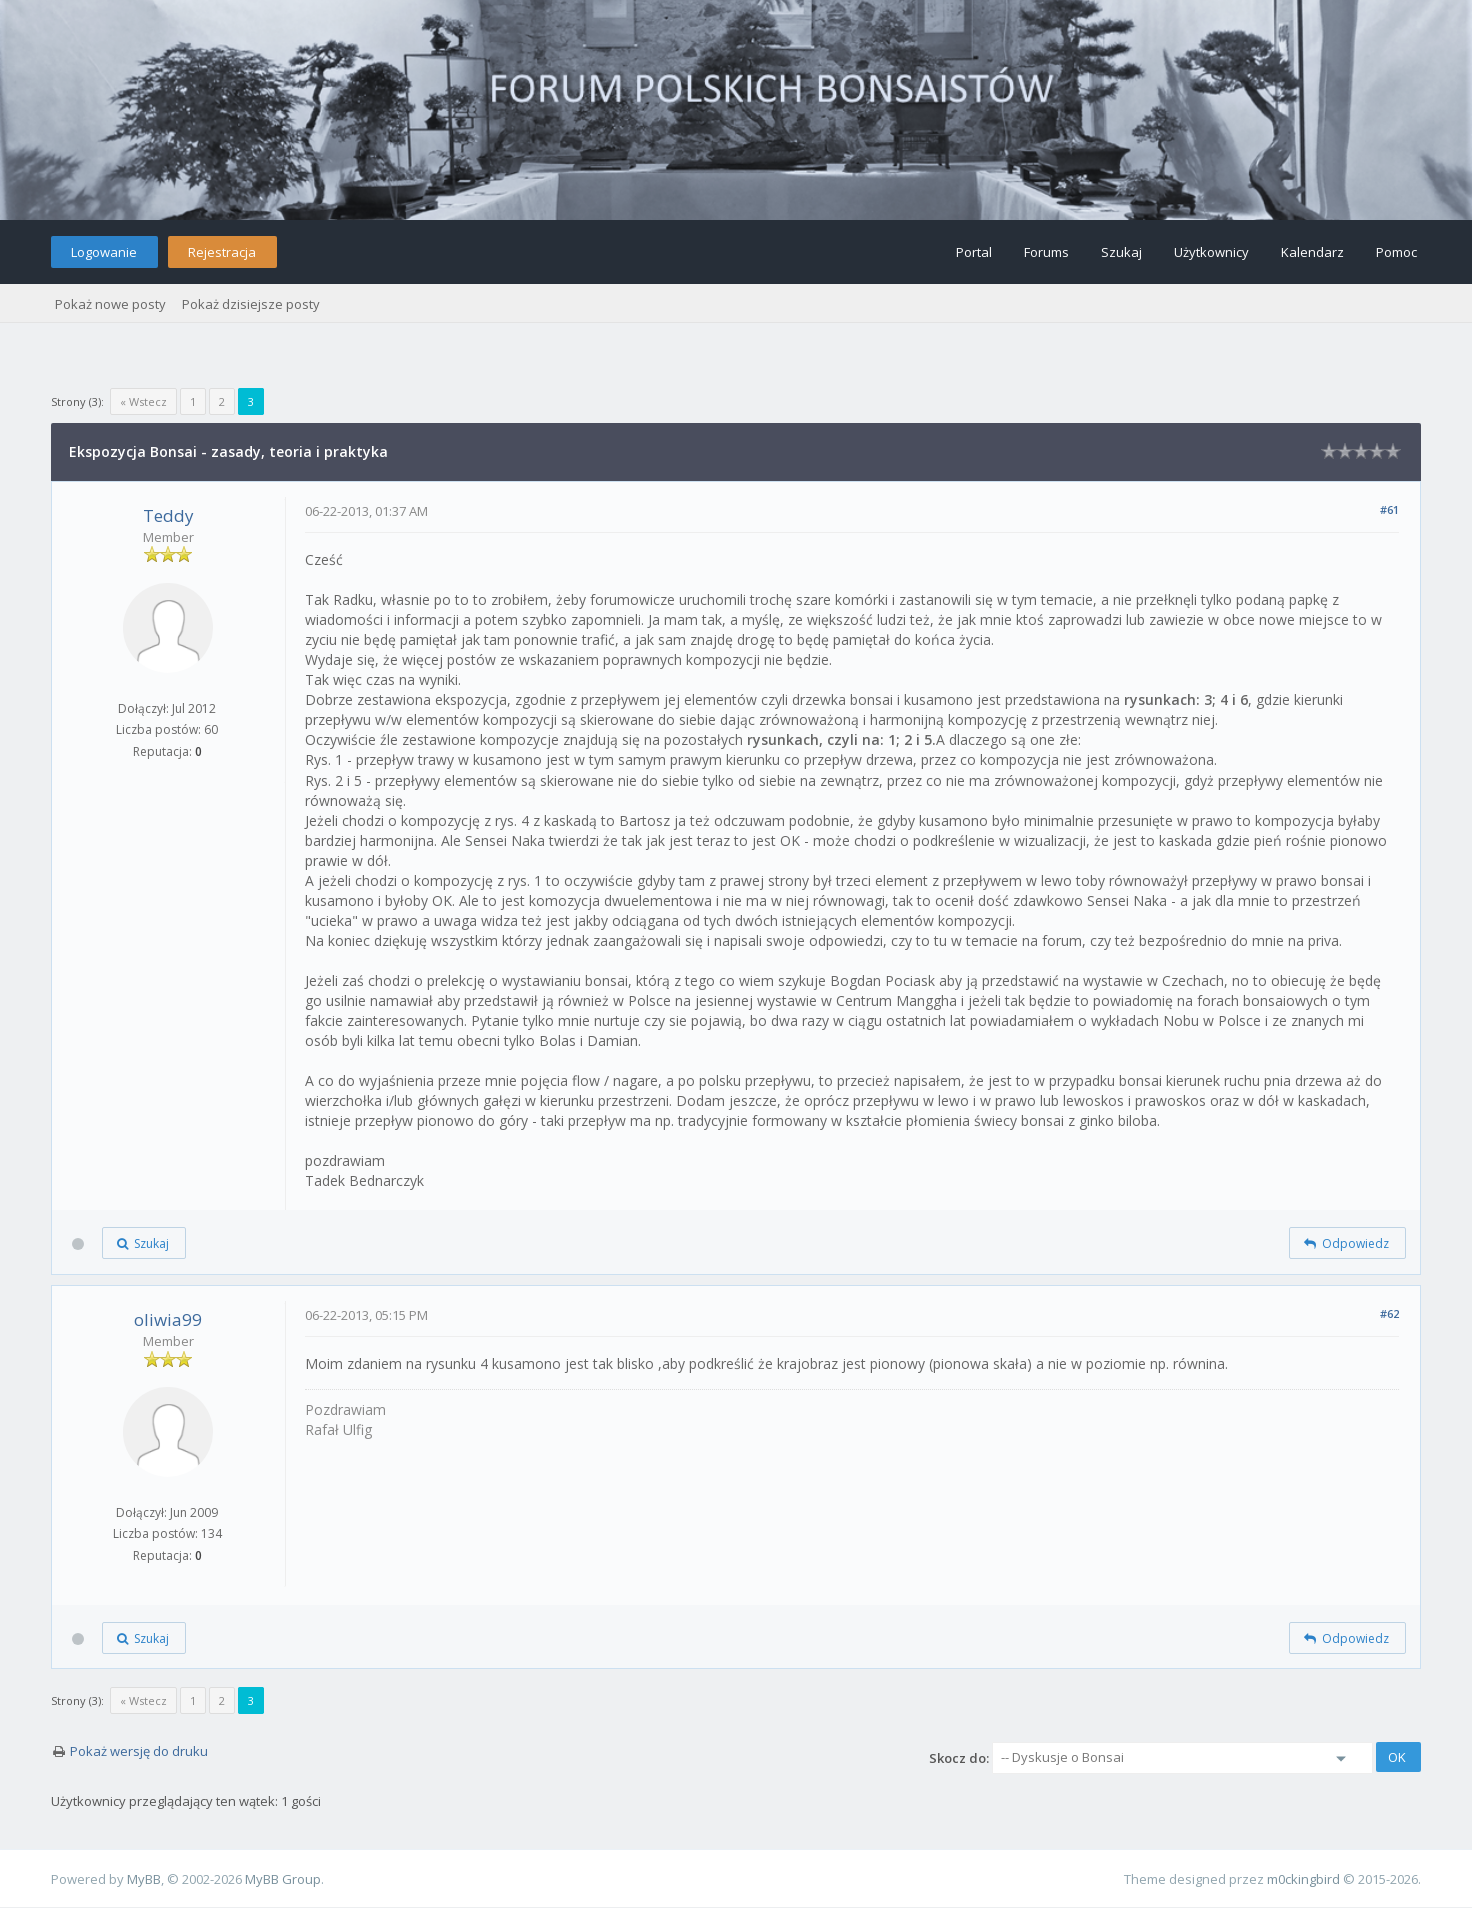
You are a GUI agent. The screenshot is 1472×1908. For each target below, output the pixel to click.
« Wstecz (143, 401)
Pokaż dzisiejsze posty (251, 304)
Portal (974, 252)
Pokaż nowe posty (110, 304)
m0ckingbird (1303, 1879)
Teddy (168, 515)
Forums (1046, 252)
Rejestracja (222, 252)
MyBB (144, 1879)
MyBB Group (283, 1879)
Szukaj (1121, 252)
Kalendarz (1312, 252)
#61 (1389, 509)
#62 (1389, 1313)
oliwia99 (168, 1319)
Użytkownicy (1211, 252)
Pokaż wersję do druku (139, 1751)
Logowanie (104, 252)
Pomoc (1396, 252)
